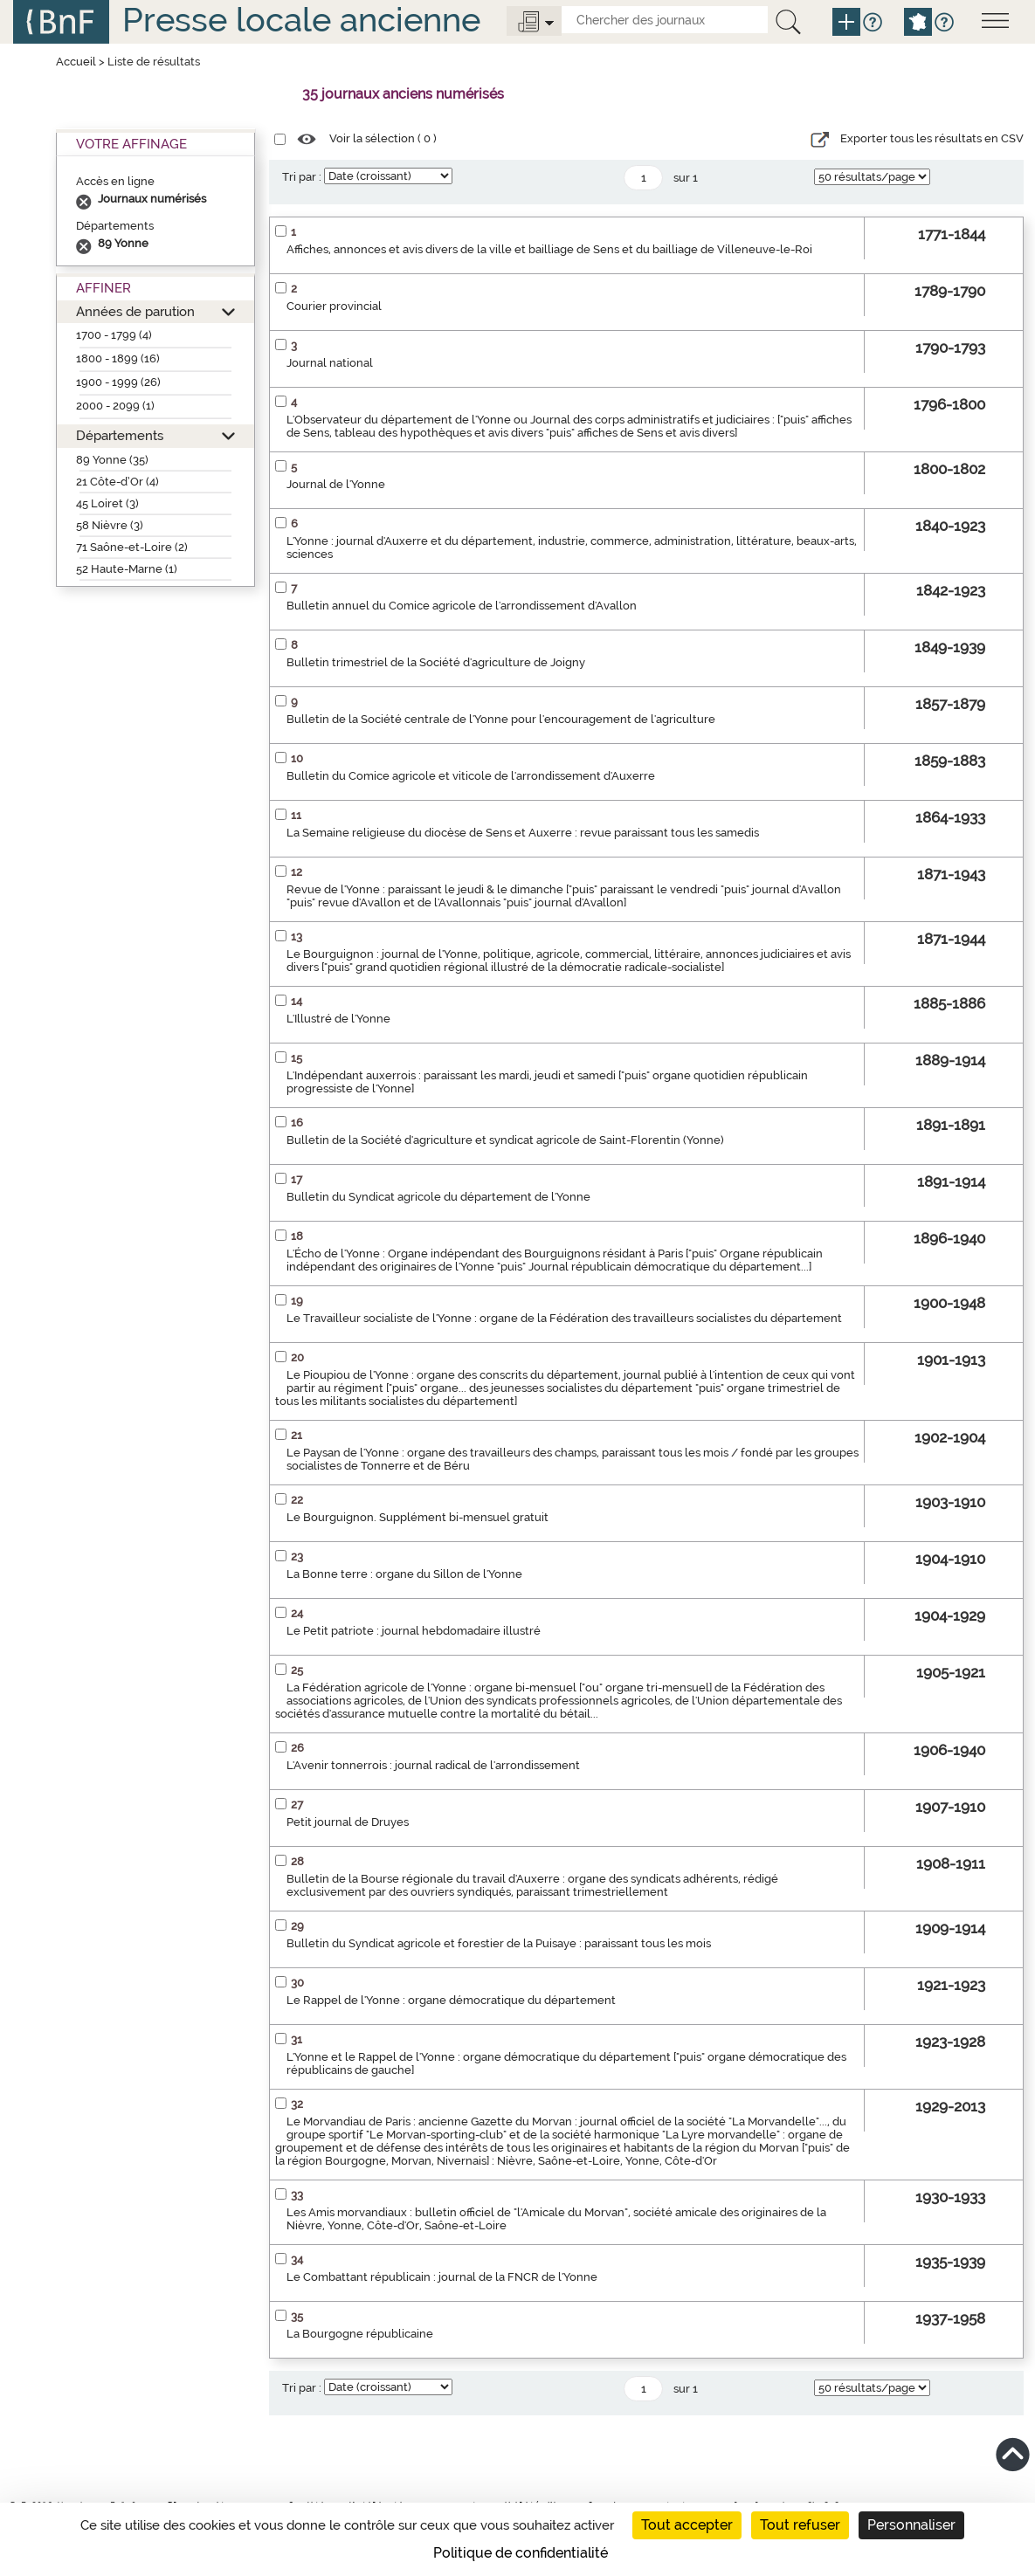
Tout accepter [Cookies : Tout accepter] (687, 2525)
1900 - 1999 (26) (118, 382)
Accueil (76, 61)
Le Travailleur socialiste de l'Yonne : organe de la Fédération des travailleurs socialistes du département (564, 1318)
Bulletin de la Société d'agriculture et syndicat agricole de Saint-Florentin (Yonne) (505, 1140)
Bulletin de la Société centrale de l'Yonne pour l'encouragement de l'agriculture (500, 719)
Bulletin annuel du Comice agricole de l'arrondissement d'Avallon (461, 605)
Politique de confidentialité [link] (520, 2553)
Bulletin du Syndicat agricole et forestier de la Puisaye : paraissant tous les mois (498, 1943)
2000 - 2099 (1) (115, 405)
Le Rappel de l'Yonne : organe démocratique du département (451, 2000)
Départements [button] (119, 435)
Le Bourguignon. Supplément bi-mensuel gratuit (417, 1517)
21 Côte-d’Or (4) (117, 481)
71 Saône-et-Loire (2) (132, 547)
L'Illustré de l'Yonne (338, 1018)
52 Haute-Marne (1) (126, 568)
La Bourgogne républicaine (359, 2333)
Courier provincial (334, 306)
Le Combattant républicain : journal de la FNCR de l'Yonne (441, 2276)
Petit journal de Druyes (347, 1822)
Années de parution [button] (135, 311)
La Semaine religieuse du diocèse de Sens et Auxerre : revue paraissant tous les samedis (522, 832)
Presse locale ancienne (301, 19)
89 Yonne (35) (112, 459)
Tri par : (301, 176)
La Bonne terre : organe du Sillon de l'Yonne (404, 1574)
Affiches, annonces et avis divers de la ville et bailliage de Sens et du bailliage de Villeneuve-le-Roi (549, 249)
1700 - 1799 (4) (114, 334)
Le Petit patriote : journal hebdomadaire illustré (413, 1630)
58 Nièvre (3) (109, 525)
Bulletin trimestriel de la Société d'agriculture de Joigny (435, 662)
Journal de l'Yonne (335, 484)
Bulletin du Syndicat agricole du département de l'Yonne (438, 1196)
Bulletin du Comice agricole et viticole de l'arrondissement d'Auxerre (470, 775)
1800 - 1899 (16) (118, 358)
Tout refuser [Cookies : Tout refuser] (800, 2525)
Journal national (329, 362)
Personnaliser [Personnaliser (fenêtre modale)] (911, 2525)
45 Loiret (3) (107, 503)
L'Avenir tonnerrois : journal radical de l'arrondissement (433, 1765)
